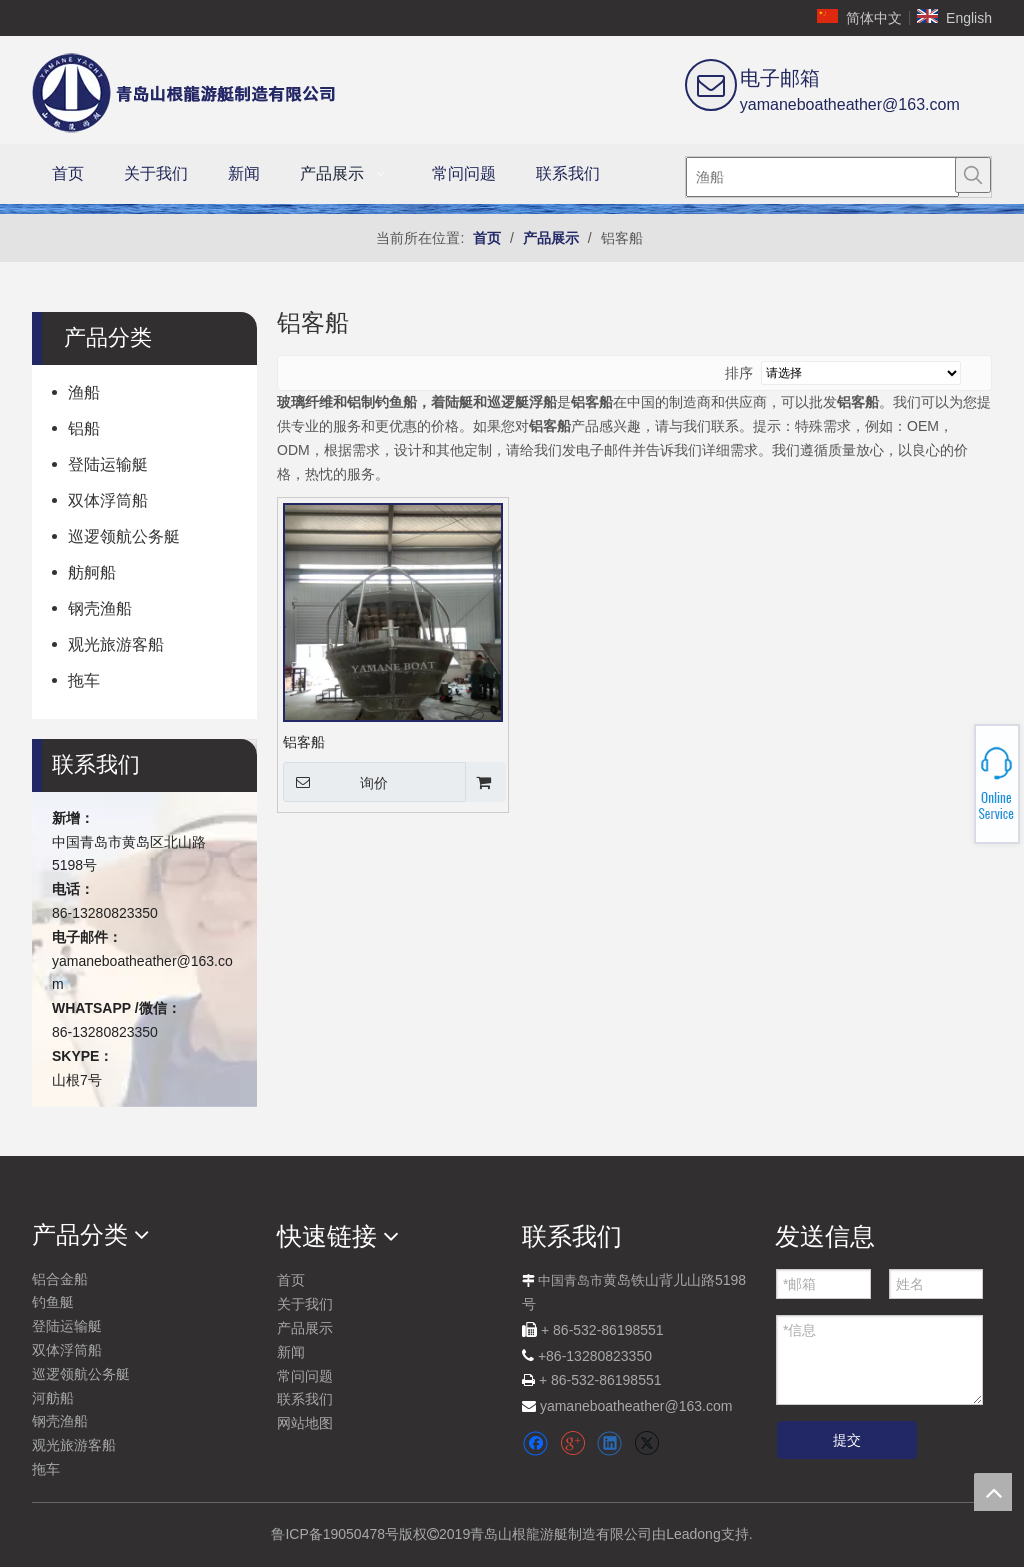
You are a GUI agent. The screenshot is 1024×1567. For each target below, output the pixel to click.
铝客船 (304, 742)
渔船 (84, 392)
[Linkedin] (609, 1443)
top (993, 1492)
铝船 (84, 428)
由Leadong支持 (700, 1534)
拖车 (84, 680)
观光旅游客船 (116, 644)
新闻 (291, 1352)
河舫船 (53, 1398)
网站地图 (305, 1423)
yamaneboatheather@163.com (850, 104)
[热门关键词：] (973, 175)
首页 (291, 1280)
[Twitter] (646, 1443)
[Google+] (572, 1443)
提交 (847, 1440)
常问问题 (305, 1376)
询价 (335, 782)
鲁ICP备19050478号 (335, 1534)
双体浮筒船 (108, 500)
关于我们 (305, 1304)
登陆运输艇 (108, 464)
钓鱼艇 (53, 1302)
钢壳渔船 (100, 608)
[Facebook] (535, 1443)
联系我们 (305, 1399)
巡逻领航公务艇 (124, 536)
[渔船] (822, 177)
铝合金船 (60, 1279)
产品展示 (305, 1328)
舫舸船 (92, 572)
